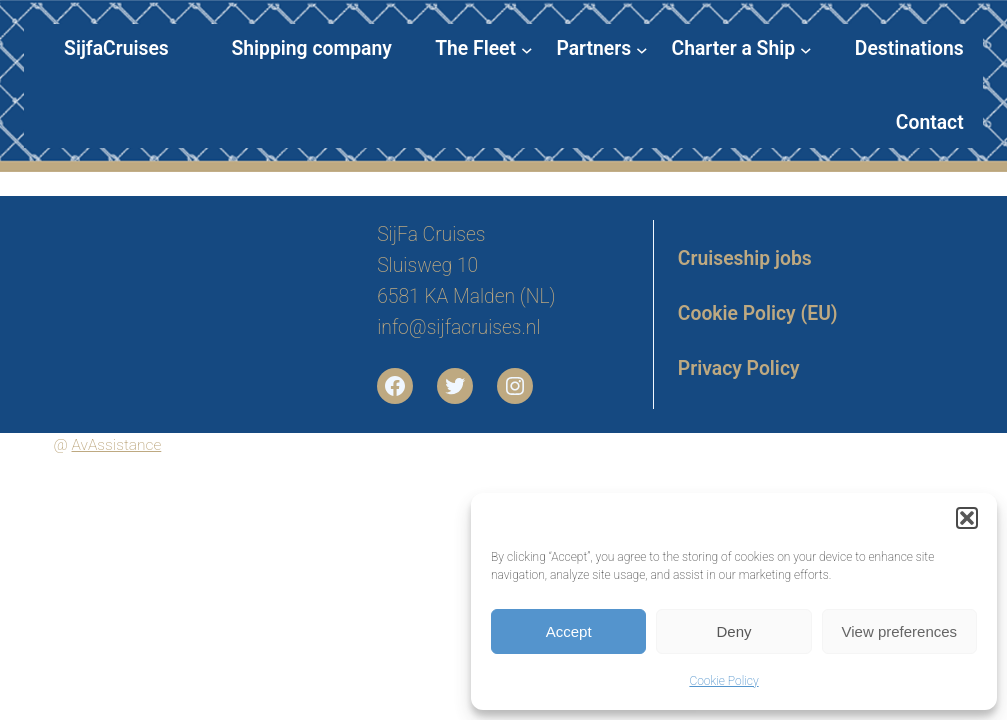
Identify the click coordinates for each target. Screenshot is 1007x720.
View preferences (900, 631)
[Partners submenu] (601, 49)
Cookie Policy (723, 681)
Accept (569, 631)
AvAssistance (117, 445)
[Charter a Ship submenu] (742, 49)
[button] (967, 518)
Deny (733, 631)
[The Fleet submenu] (483, 49)
